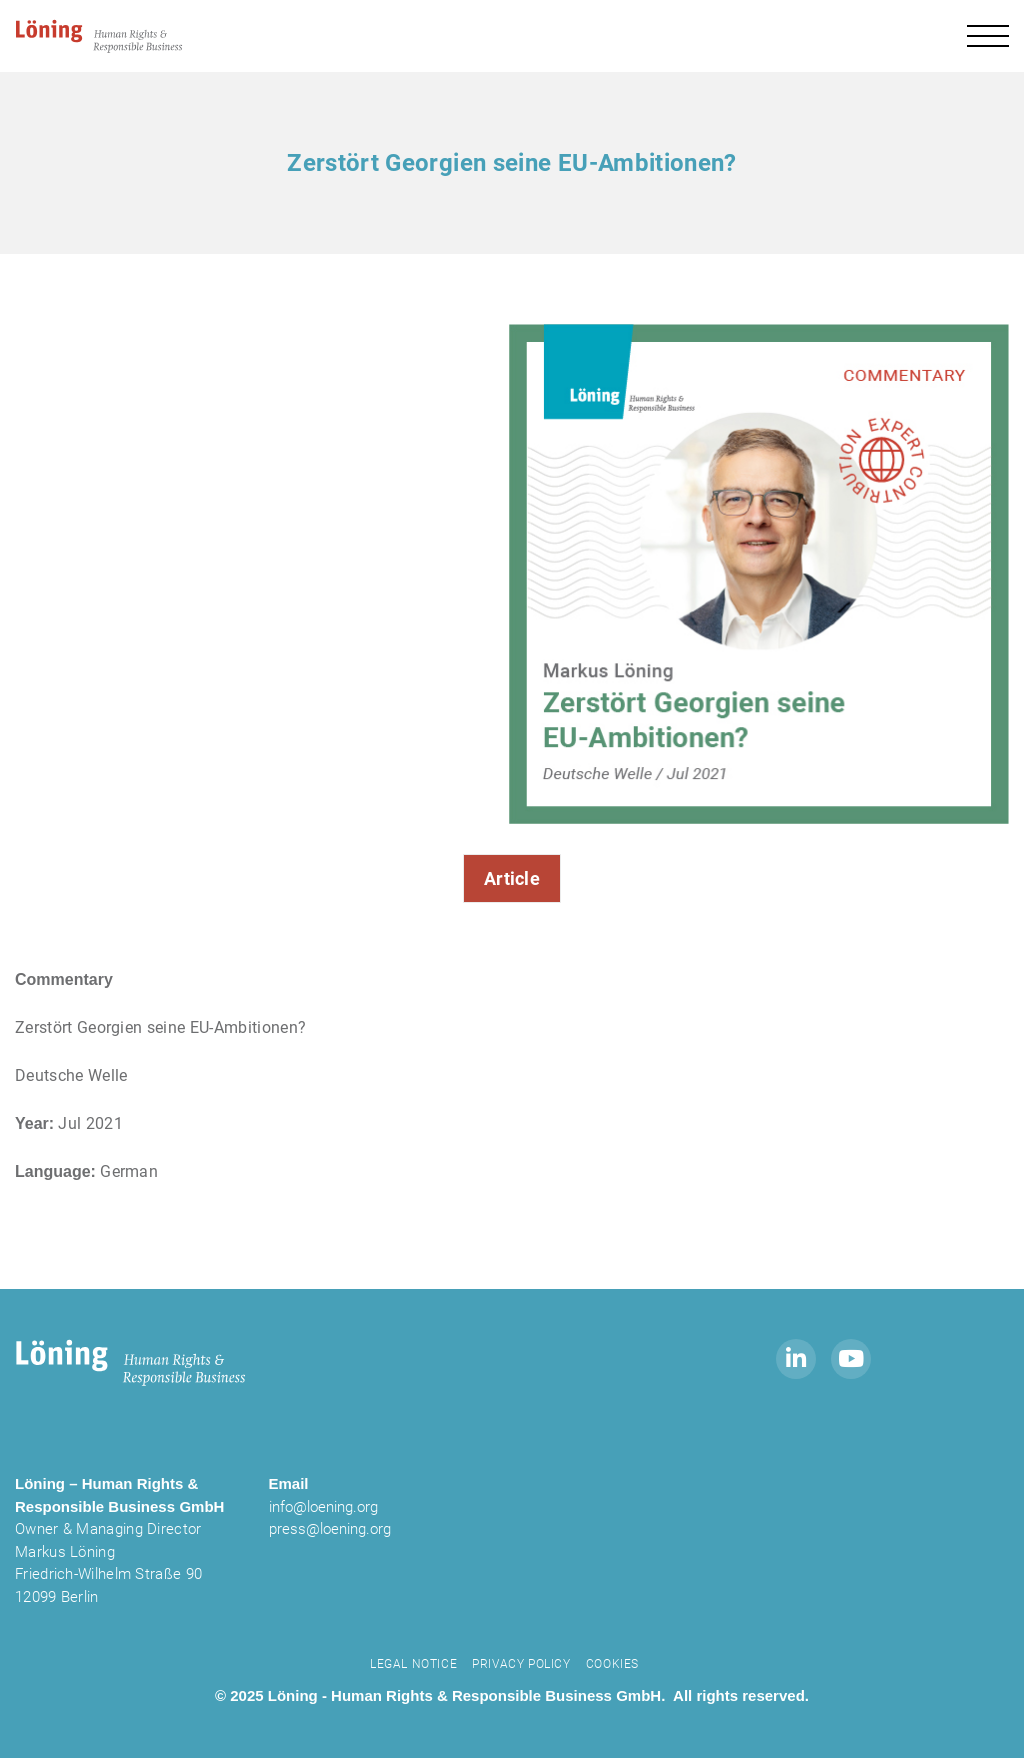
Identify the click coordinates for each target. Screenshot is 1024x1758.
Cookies (612, 1664)
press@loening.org (330, 1529)
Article (512, 878)
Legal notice (413, 1664)
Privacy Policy (521, 1664)
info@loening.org (323, 1507)
